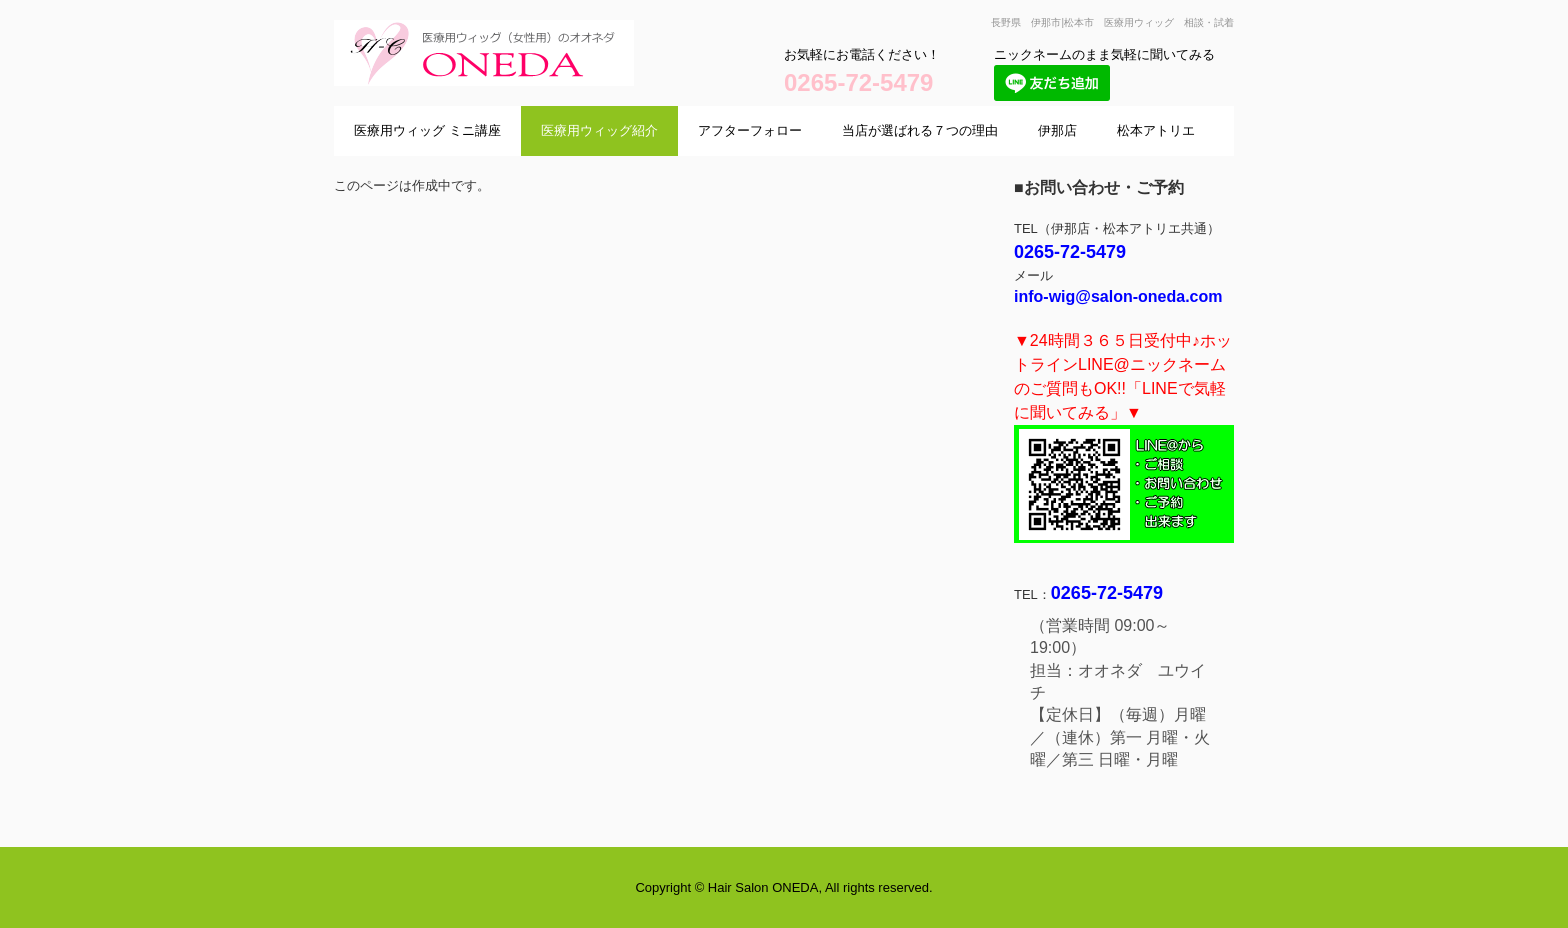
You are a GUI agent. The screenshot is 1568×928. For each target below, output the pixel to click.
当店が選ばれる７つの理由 (920, 130)
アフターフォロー (750, 130)
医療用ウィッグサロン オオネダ (534, 105)
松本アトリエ (1156, 130)
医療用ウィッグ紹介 (599, 130)
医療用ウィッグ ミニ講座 (427, 130)
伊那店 (1057, 130)
